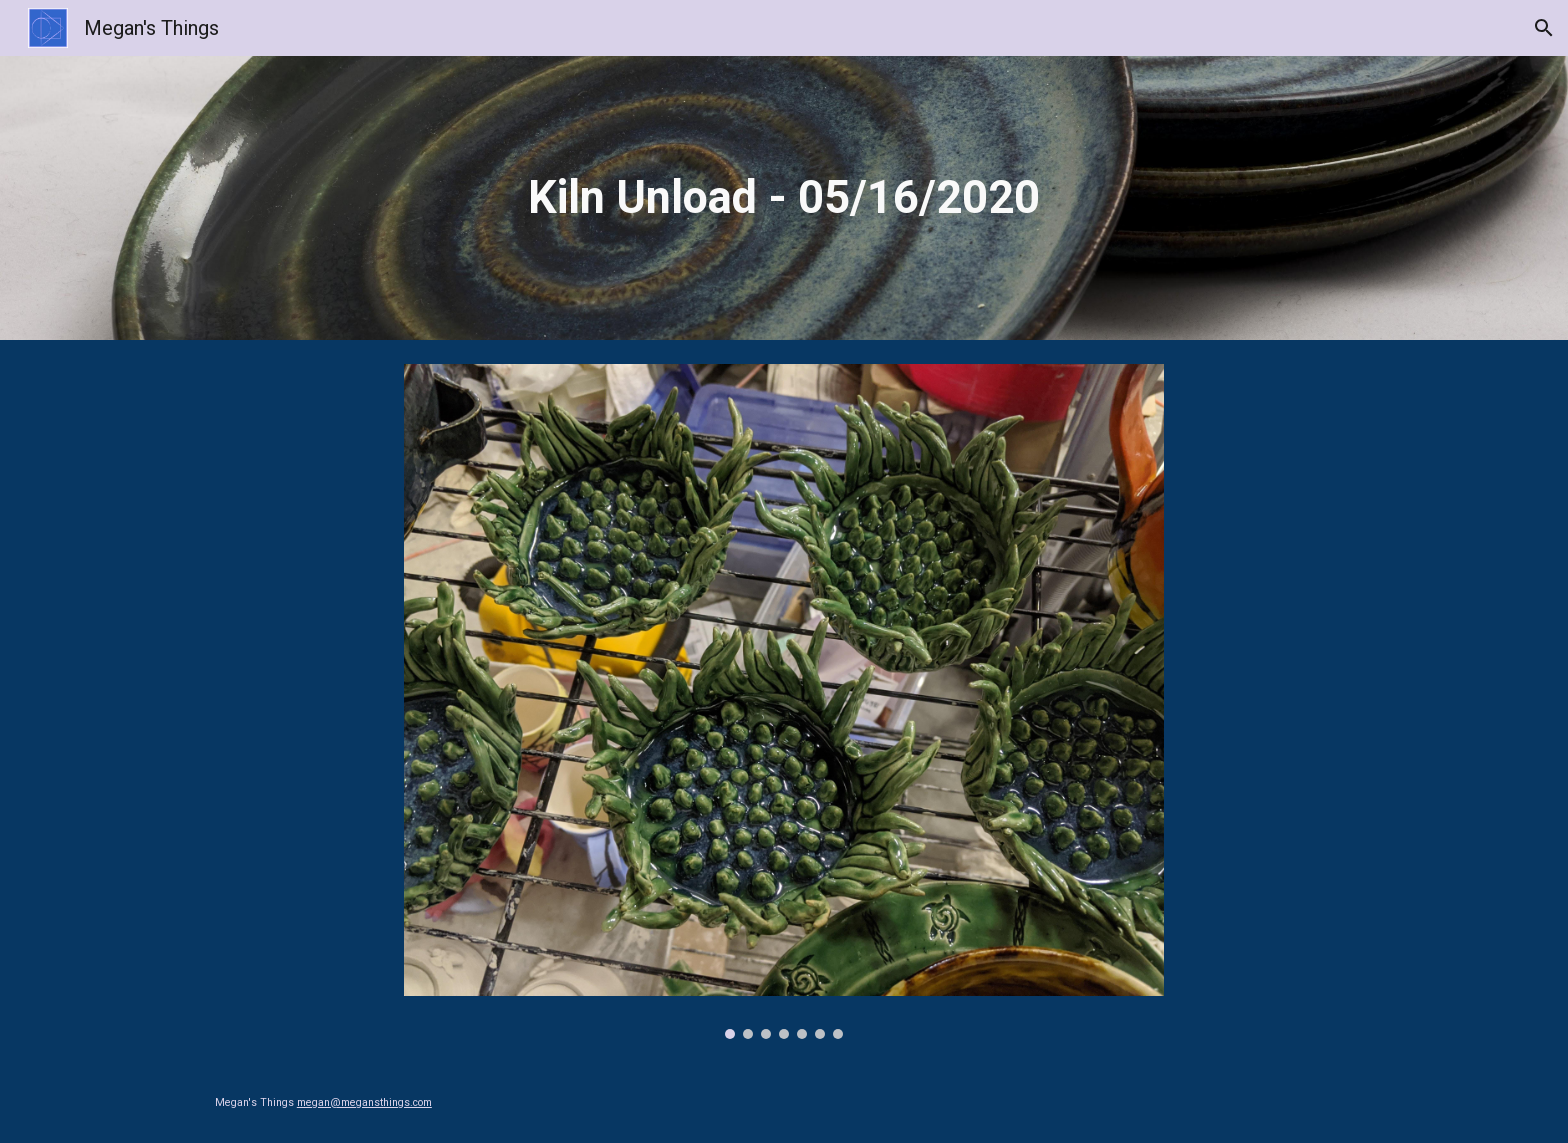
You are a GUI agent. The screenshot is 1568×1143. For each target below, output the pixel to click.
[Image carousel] (784, 701)
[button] (1544, 28)
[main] (784, 198)
